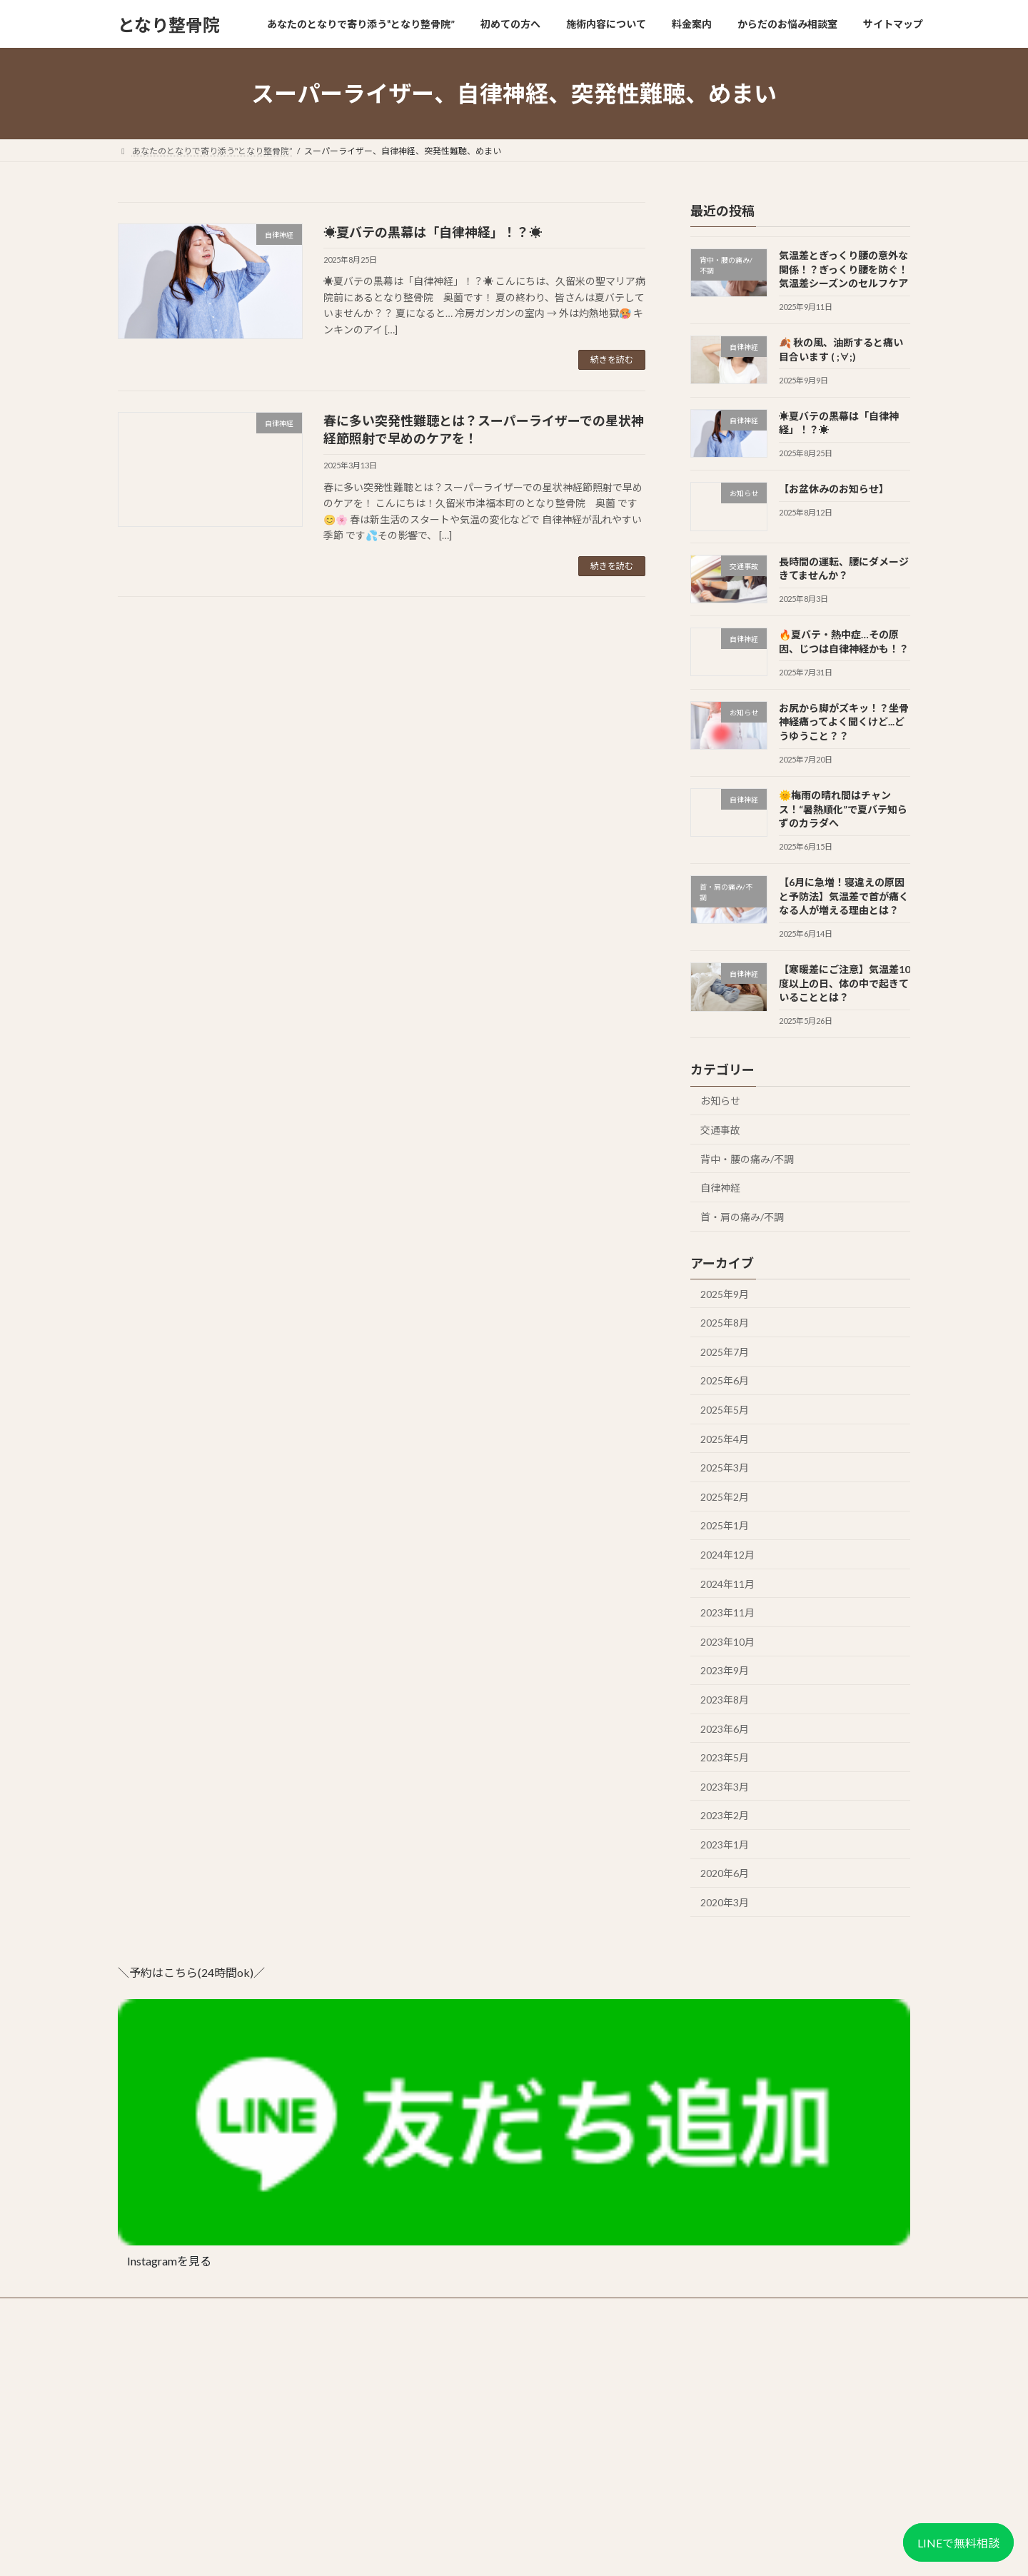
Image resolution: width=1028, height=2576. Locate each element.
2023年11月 (727, 1612)
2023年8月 (724, 1700)
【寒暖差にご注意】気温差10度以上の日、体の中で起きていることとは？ (844, 983)
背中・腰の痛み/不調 (747, 1159)
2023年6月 (724, 1729)
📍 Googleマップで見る (163, 2501)
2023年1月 (724, 1844)
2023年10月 (727, 1642)
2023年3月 (724, 1787)
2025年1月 (724, 1526)
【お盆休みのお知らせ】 (834, 489)
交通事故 (720, 1130)
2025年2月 (724, 1497)
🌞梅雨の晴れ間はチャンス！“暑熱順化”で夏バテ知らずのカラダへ (843, 809)
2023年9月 (724, 1671)
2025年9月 (724, 1294)
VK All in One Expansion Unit (606, 2550)
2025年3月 (724, 1467)
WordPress (437, 2550)
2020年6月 (724, 1874)
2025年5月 (724, 1410)
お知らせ (720, 1101)
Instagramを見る (169, 2261)
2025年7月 (724, 1352)
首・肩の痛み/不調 (742, 1217)
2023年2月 (724, 1815)
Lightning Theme (510, 2550)
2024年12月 (727, 1555)
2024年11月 (727, 1584)
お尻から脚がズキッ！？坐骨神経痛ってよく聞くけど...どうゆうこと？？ (844, 722)
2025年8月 (724, 1323)
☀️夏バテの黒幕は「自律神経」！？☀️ (432, 232)
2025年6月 (724, 1381)
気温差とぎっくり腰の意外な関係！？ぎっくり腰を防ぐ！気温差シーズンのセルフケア (843, 269)
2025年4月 (724, 1439)
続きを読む (611, 359)
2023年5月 (724, 1757)
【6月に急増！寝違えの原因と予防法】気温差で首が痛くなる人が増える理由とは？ (844, 896)
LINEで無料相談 (958, 2543)
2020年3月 (724, 1902)
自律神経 (720, 1188)
